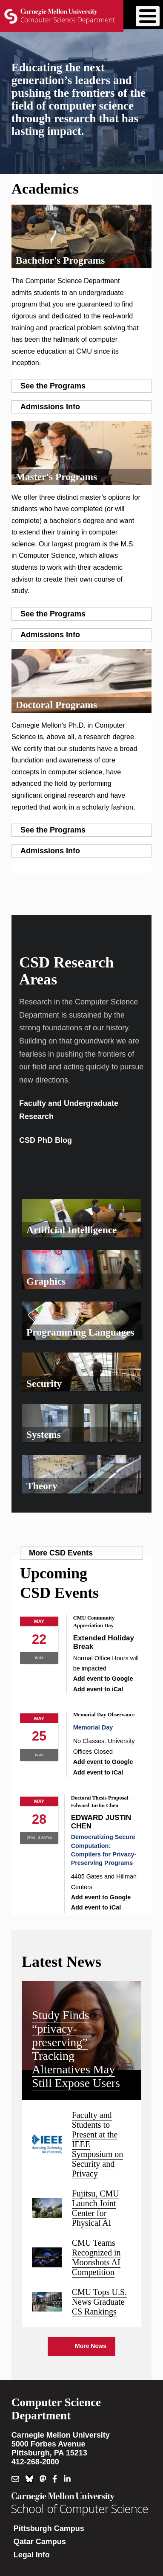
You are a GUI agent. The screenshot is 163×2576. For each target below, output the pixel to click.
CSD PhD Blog (45, 1140)
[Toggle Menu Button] (148, 16)
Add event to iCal (98, 1689)
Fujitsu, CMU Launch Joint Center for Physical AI (95, 2208)
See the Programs (53, 386)
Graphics (46, 1281)
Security (44, 1383)
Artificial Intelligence (71, 1229)
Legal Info (32, 2555)
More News (90, 2346)
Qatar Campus (40, 2541)
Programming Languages (80, 1332)
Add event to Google (103, 1678)
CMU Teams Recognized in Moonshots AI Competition (96, 2257)
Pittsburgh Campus (49, 2528)
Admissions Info (50, 406)
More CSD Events (61, 1553)
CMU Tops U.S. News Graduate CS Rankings (99, 2301)
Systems (43, 1434)
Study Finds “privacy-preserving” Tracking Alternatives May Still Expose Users (76, 2048)
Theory (41, 1485)
